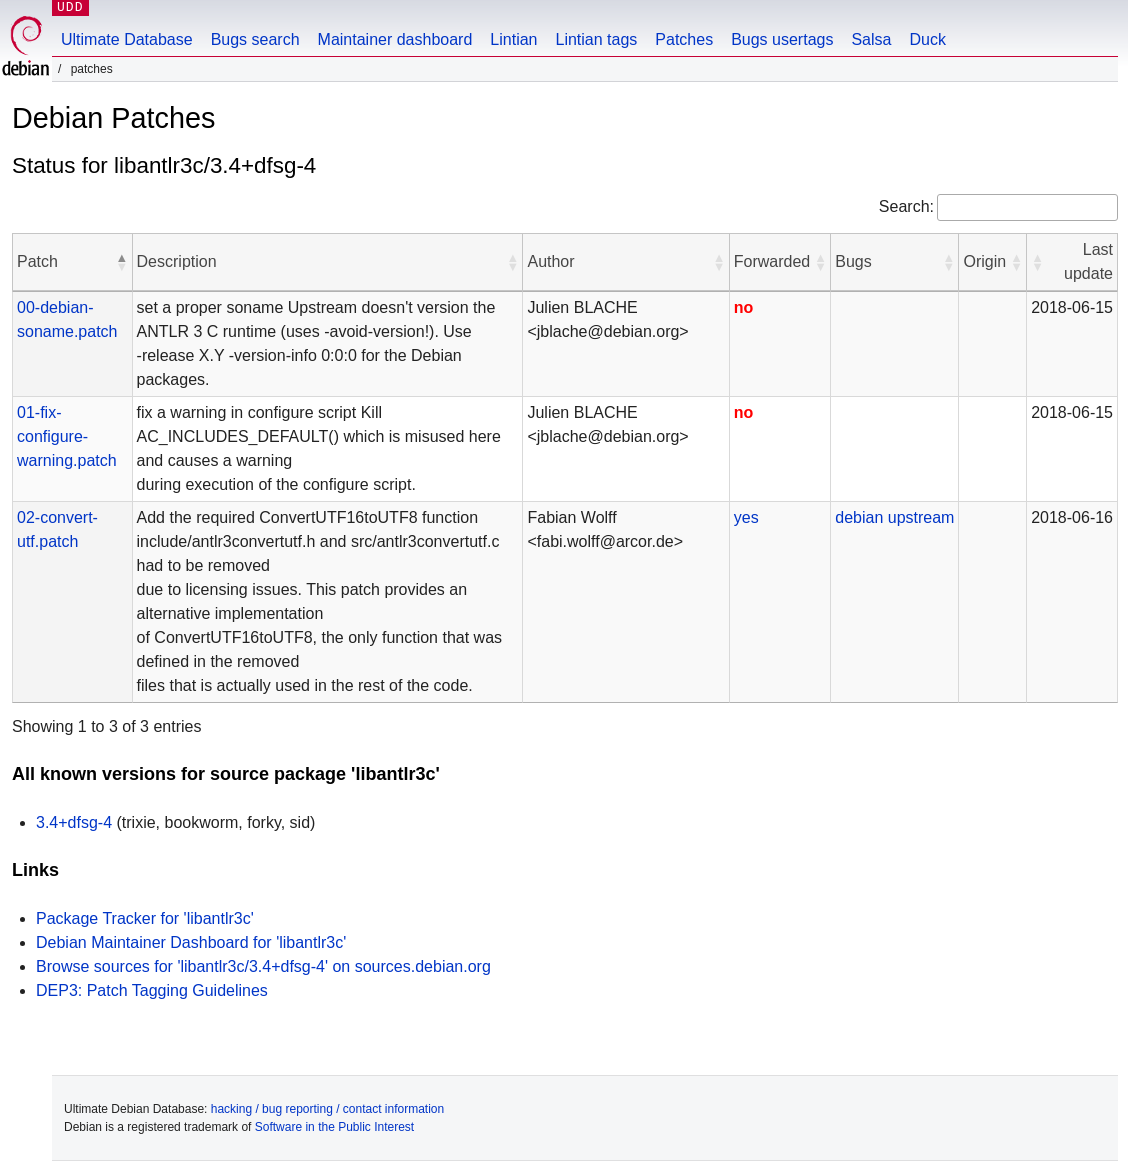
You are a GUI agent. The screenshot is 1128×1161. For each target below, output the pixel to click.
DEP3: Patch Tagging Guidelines (152, 990)
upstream (921, 517)
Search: (906, 206)
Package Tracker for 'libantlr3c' (145, 918)
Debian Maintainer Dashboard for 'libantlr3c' (191, 942)
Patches (684, 39)
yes (746, 517)
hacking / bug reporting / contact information (327, 1109)
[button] (122, 262)
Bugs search (255, 39)
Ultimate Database (127, 39)
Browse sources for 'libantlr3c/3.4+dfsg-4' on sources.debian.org (263, 966)
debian (859, 517)
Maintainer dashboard (395, 39)
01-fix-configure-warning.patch (67, 436)
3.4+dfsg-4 (74, 822)
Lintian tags (596, 39)
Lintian (513, 39)
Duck (927, 39)
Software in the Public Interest (334, 1127)
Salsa (871, 39)
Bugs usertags (782, 39)
